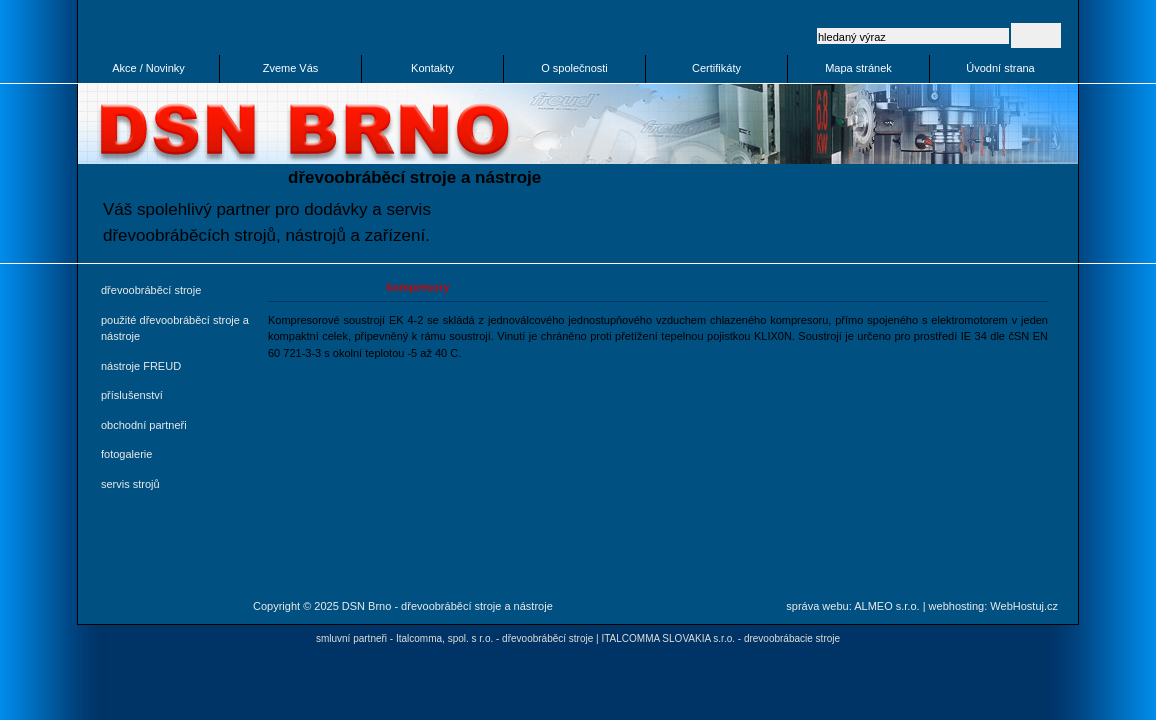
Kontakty (432, 68)
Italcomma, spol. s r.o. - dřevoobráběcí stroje (494, 638)
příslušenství (132, 395)
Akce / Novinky (148, 68)
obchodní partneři (144, 425)
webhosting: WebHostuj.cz (993, 606)
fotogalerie (126, 454)
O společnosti (574, 68)
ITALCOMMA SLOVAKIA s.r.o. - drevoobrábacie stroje (720, 638)
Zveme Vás (291, 68)
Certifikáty (716, 68)
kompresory (418, 287)
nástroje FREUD (141, 366)
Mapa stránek (858, 68)
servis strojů (130, 484)
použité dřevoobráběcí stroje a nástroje (175, 328)
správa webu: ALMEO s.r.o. (852, 606)
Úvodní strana (1000, 68)
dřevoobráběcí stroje (151, 290)
